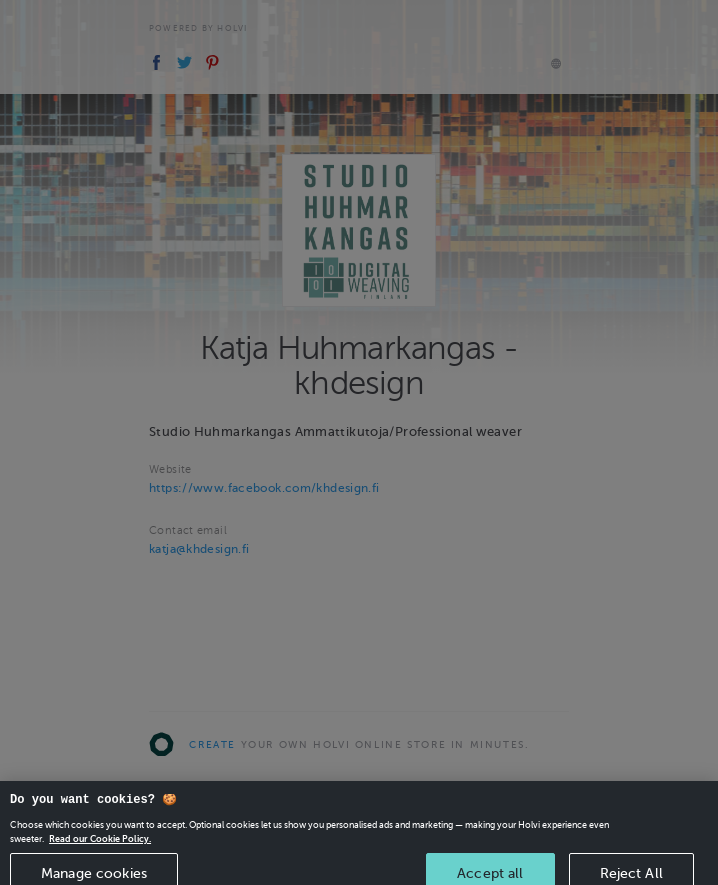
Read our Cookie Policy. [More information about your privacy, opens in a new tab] (100, 846)
